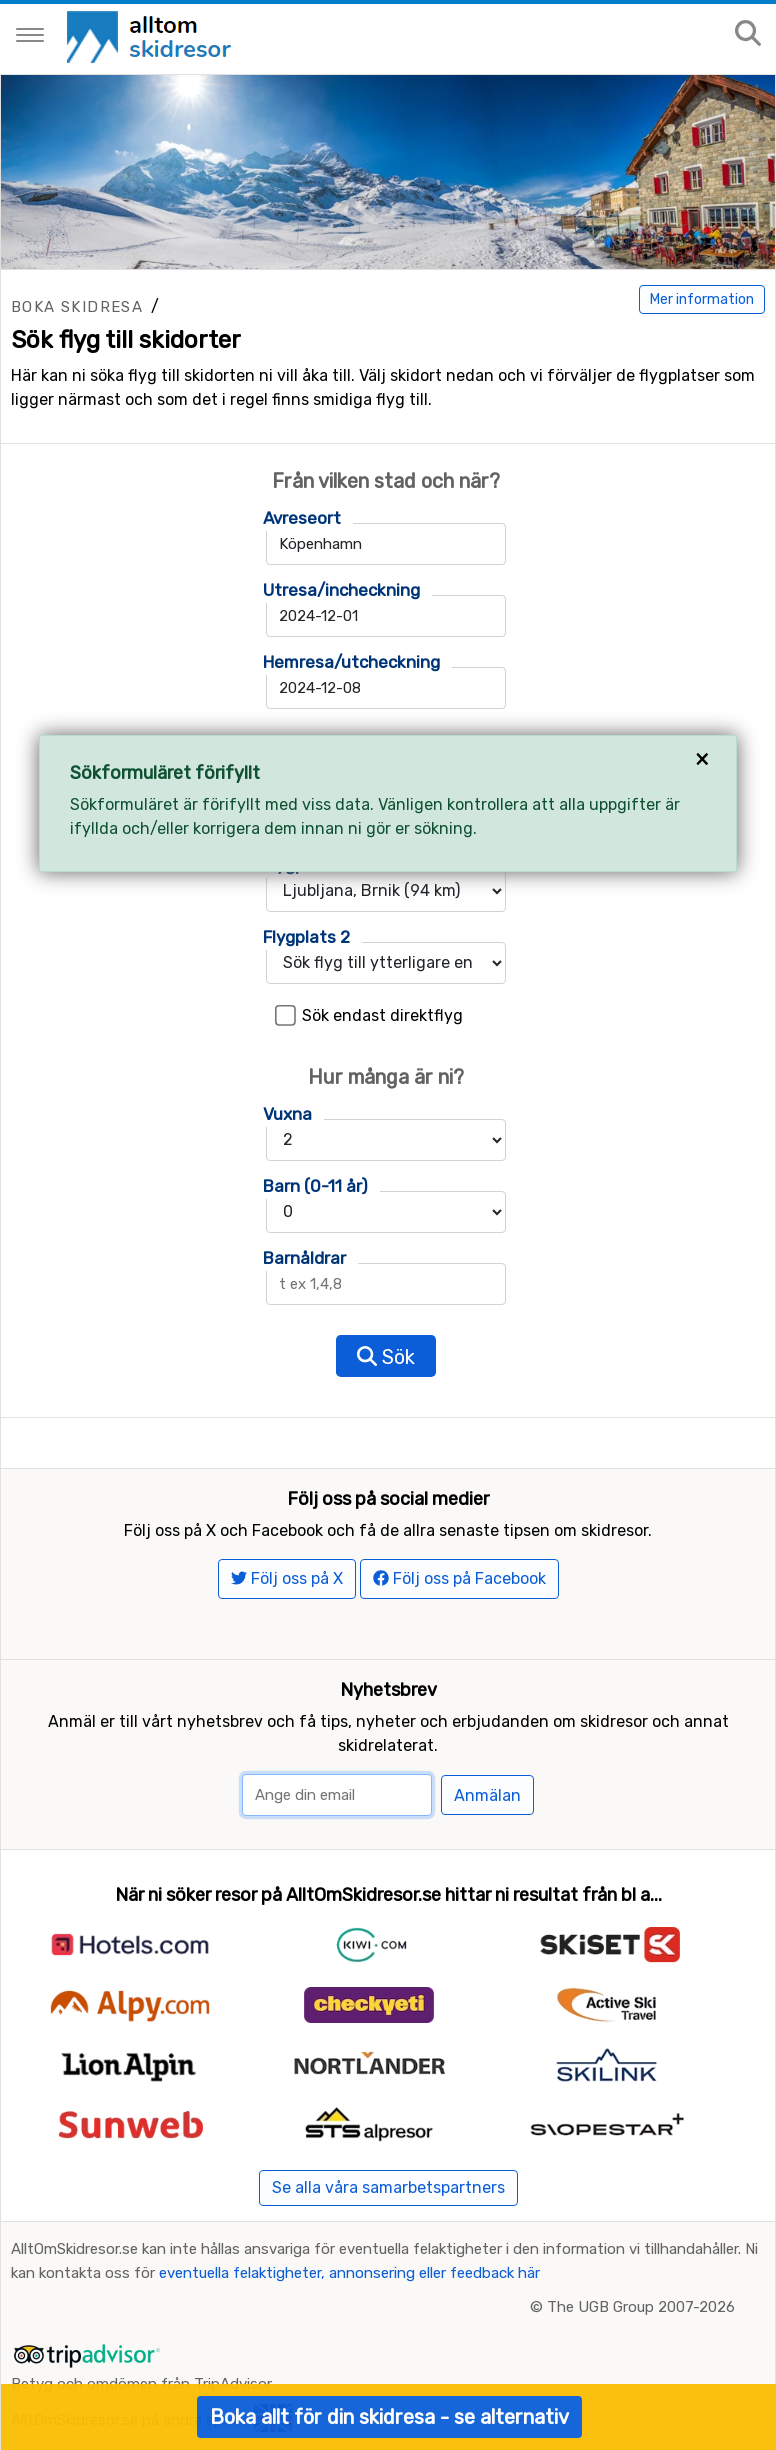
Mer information (702, 299)
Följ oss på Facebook (459, 1578)
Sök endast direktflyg (382, 1015)
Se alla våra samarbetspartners (388, 2187)
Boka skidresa (77, 307)
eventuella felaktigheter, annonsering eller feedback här (349, 2273)
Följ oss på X (287, 1578)
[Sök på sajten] (748, 34)
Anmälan (487, 1795)
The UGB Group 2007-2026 (641, 2307)
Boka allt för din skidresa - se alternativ (389, 2417)
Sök (386, 1357)
